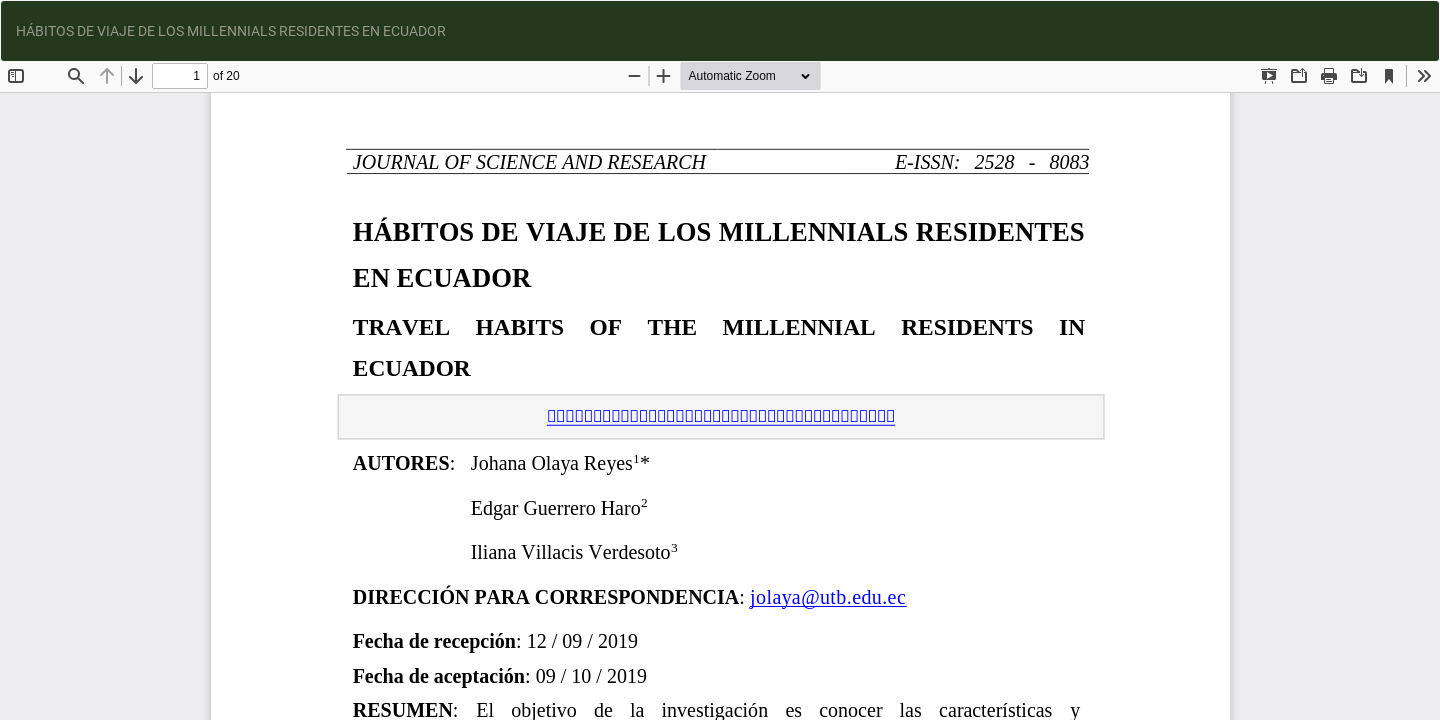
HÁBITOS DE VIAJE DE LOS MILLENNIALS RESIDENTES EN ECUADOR (231, 31)
